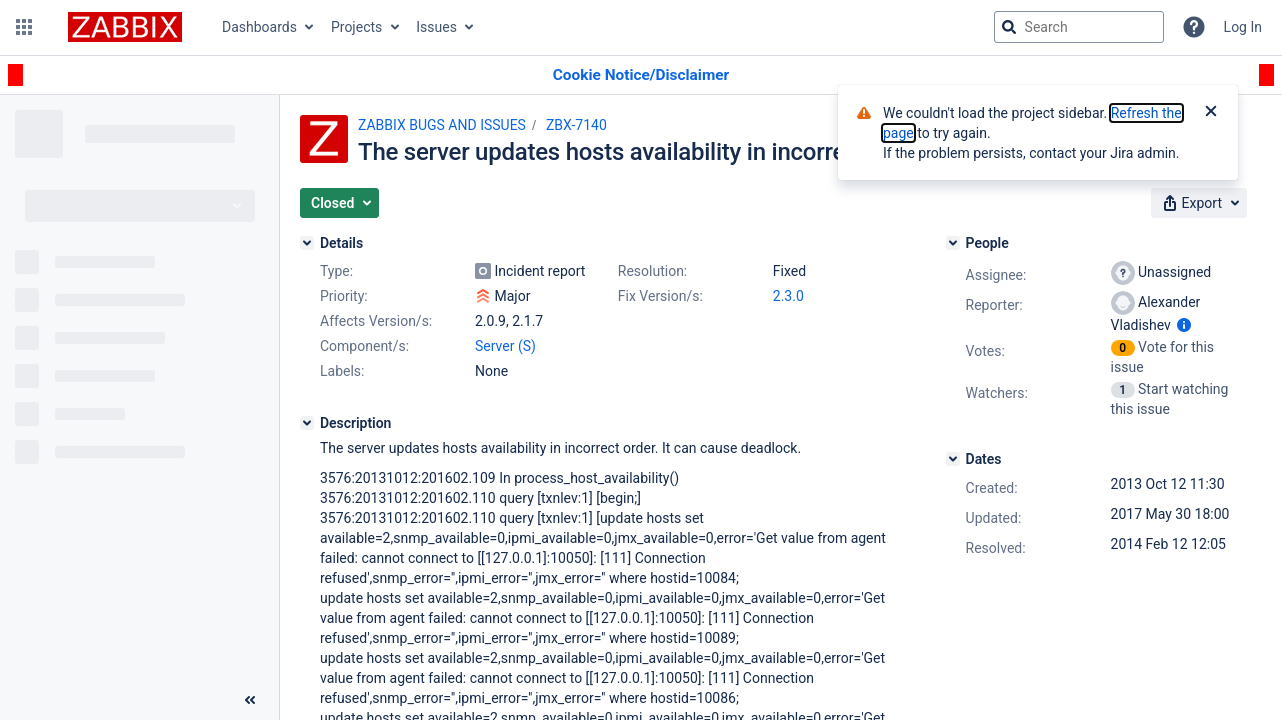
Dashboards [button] (259, 27)
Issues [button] (436, 27)
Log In (1243, 27)
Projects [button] (356, 27)
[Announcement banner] (641, 75)
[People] (953, 243)
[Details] (307, 243)
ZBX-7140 (576, 125)
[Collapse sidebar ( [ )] (250, 700)
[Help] (1194, 27)
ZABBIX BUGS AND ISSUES (442, 125)
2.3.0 (788, 296)
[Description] (307, 423)
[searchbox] (1079, 27)
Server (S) (505, 346)
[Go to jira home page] (125, 27)
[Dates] (953, 459)
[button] (24, 27)
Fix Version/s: (660, 296)
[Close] (1211, 113)
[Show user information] (1184, 325)
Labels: (342, 371)
